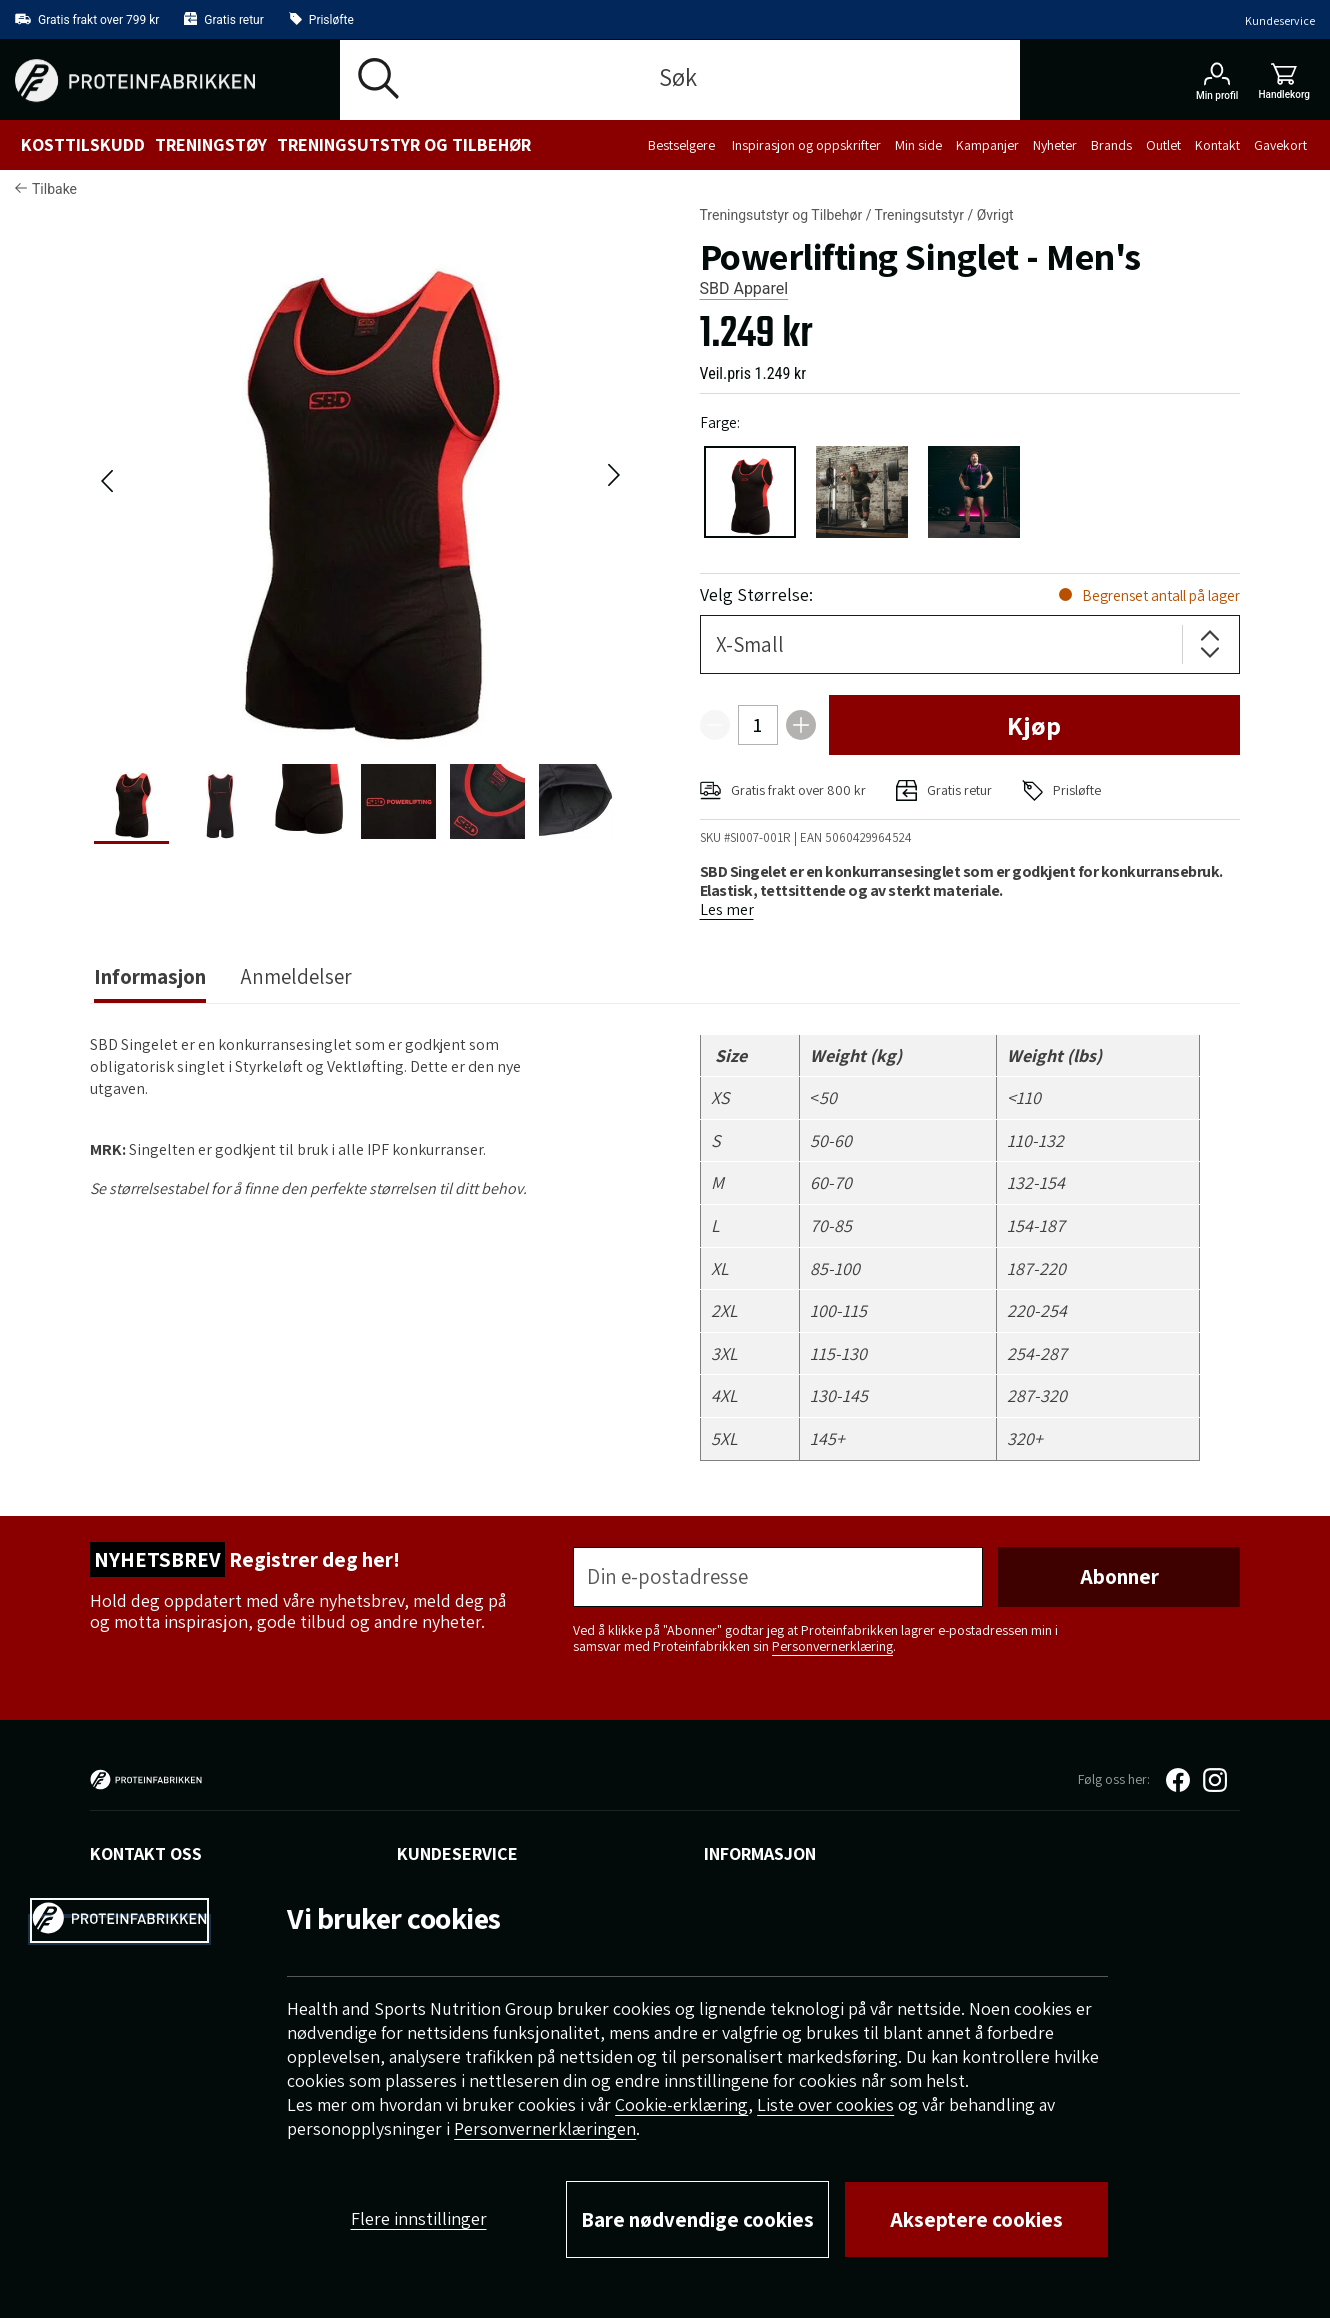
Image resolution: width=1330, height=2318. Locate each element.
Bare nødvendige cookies (697, 2219)
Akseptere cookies (976, 2219)
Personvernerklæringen (545, 2128)
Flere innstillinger (419, 2218)
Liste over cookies (825, 2104)
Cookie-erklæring (681, 2104)
